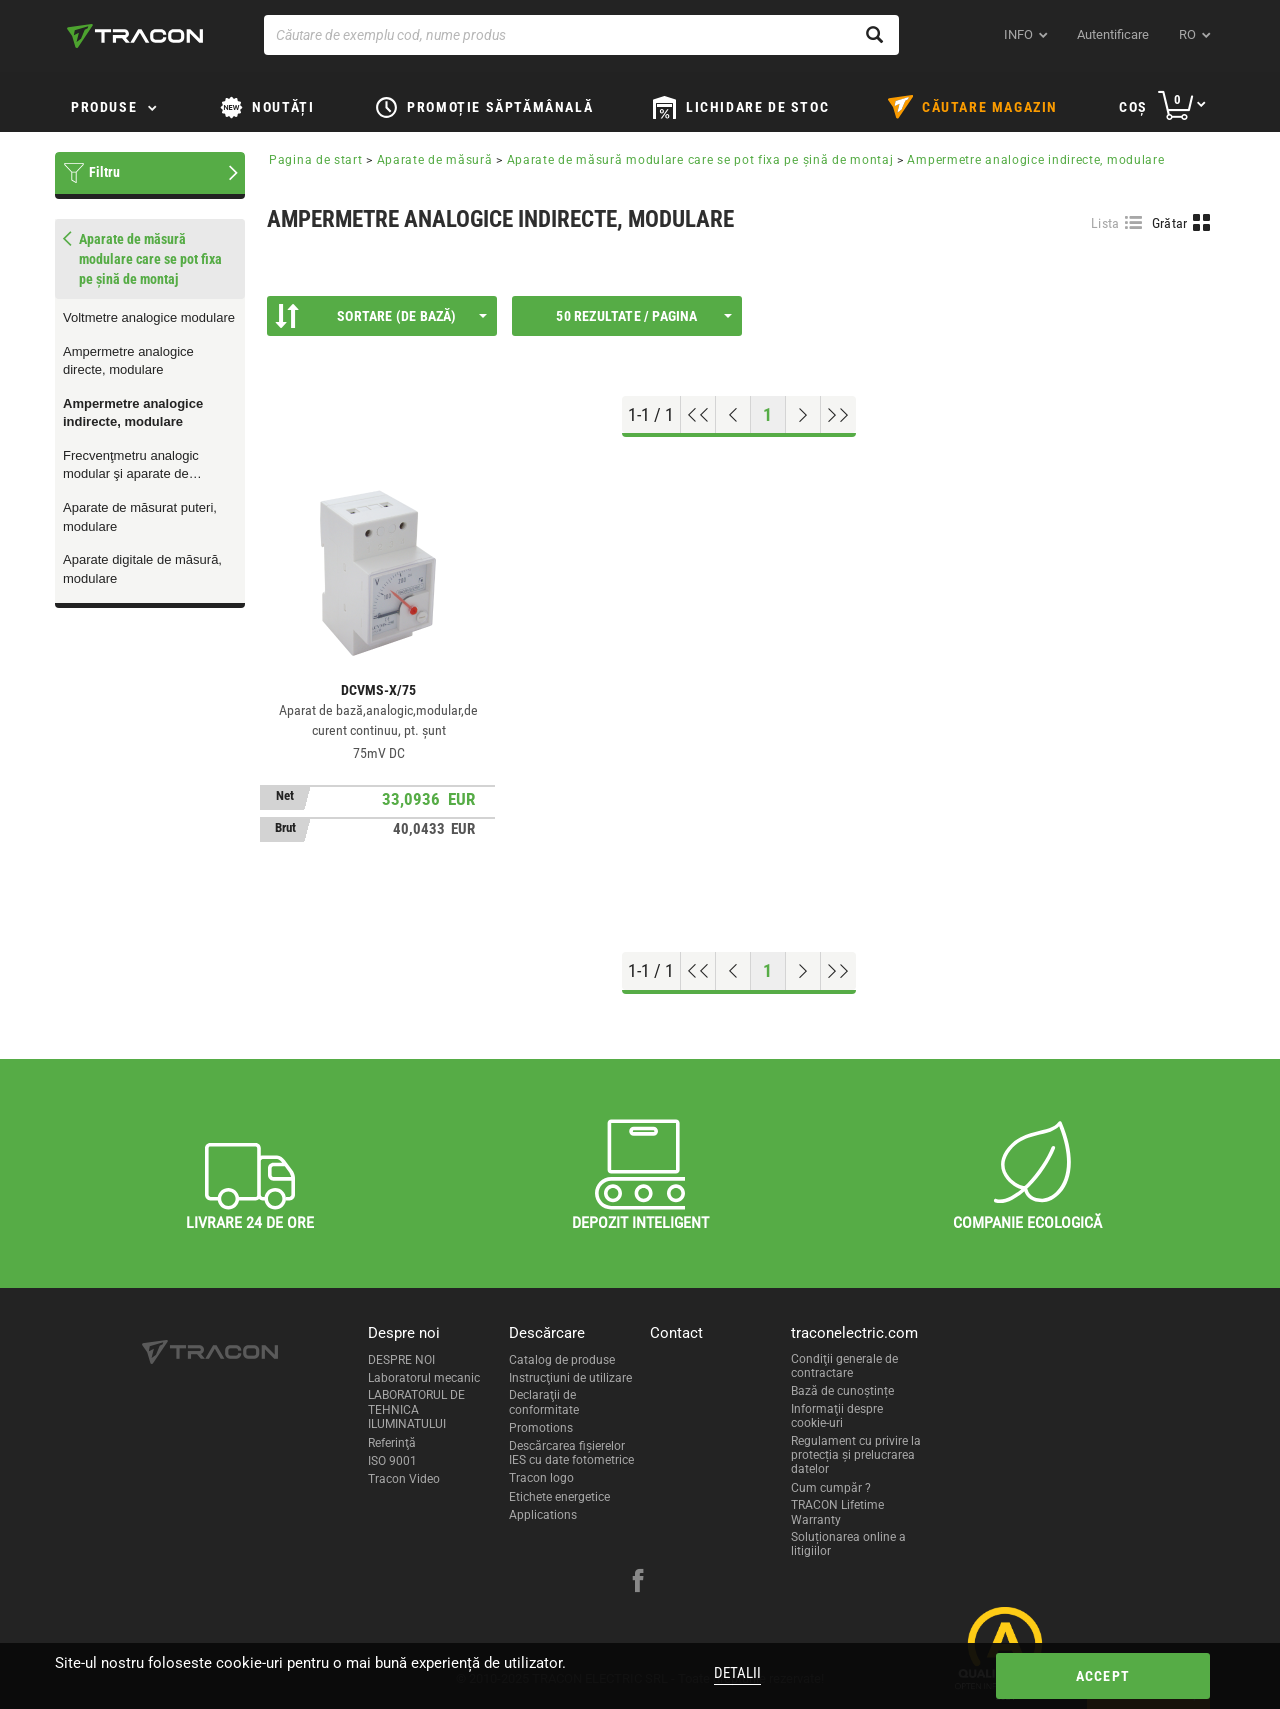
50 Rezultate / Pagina (644, 316)
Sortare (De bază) (381, 316)
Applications (543, 1515)
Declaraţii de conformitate (544, 1402)
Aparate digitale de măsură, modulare (142, 569)
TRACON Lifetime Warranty (837, 1512)
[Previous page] (733, 415)
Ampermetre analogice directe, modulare (128, 361)
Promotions (541, 1428)
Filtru (104, 172)
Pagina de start (316, 160)
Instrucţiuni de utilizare (570, 1378)
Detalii (737, 1673)
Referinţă (392, 1443)
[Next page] (803, 415)
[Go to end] (838, 415)
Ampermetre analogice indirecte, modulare (133, 413)
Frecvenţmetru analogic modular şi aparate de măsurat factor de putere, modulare (135, 466)
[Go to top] (698, 415)
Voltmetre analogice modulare (149, 317)
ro (1187, 34)
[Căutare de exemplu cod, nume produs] (581, 35)
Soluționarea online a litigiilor (848, 1544)
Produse (104, 107)
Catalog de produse (562, 1360)
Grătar (1170, 223)
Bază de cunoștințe (842, 1391)
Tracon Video (404, 1479)
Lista (1105, 223)
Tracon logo (541, 1478)
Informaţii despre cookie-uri (837, 1416)
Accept (1103, 1676)
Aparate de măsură (435, 160)
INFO (1018, 34)
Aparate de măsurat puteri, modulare (140, 517)
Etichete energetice (559, 1497)
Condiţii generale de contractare (844, 1366)
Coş (1133, 107)
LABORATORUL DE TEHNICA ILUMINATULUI (416, 1409)
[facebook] (638, 1583)
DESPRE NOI (401, 1360)
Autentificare (1113, 34)
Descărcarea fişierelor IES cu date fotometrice (571, 1453)
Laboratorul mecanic (424, 1378)
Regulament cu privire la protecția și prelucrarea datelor (856, 1455)
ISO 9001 (392, 1461)
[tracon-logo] (135, 36)
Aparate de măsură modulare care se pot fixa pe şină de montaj (700, 160)
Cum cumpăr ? (831, 1488)
